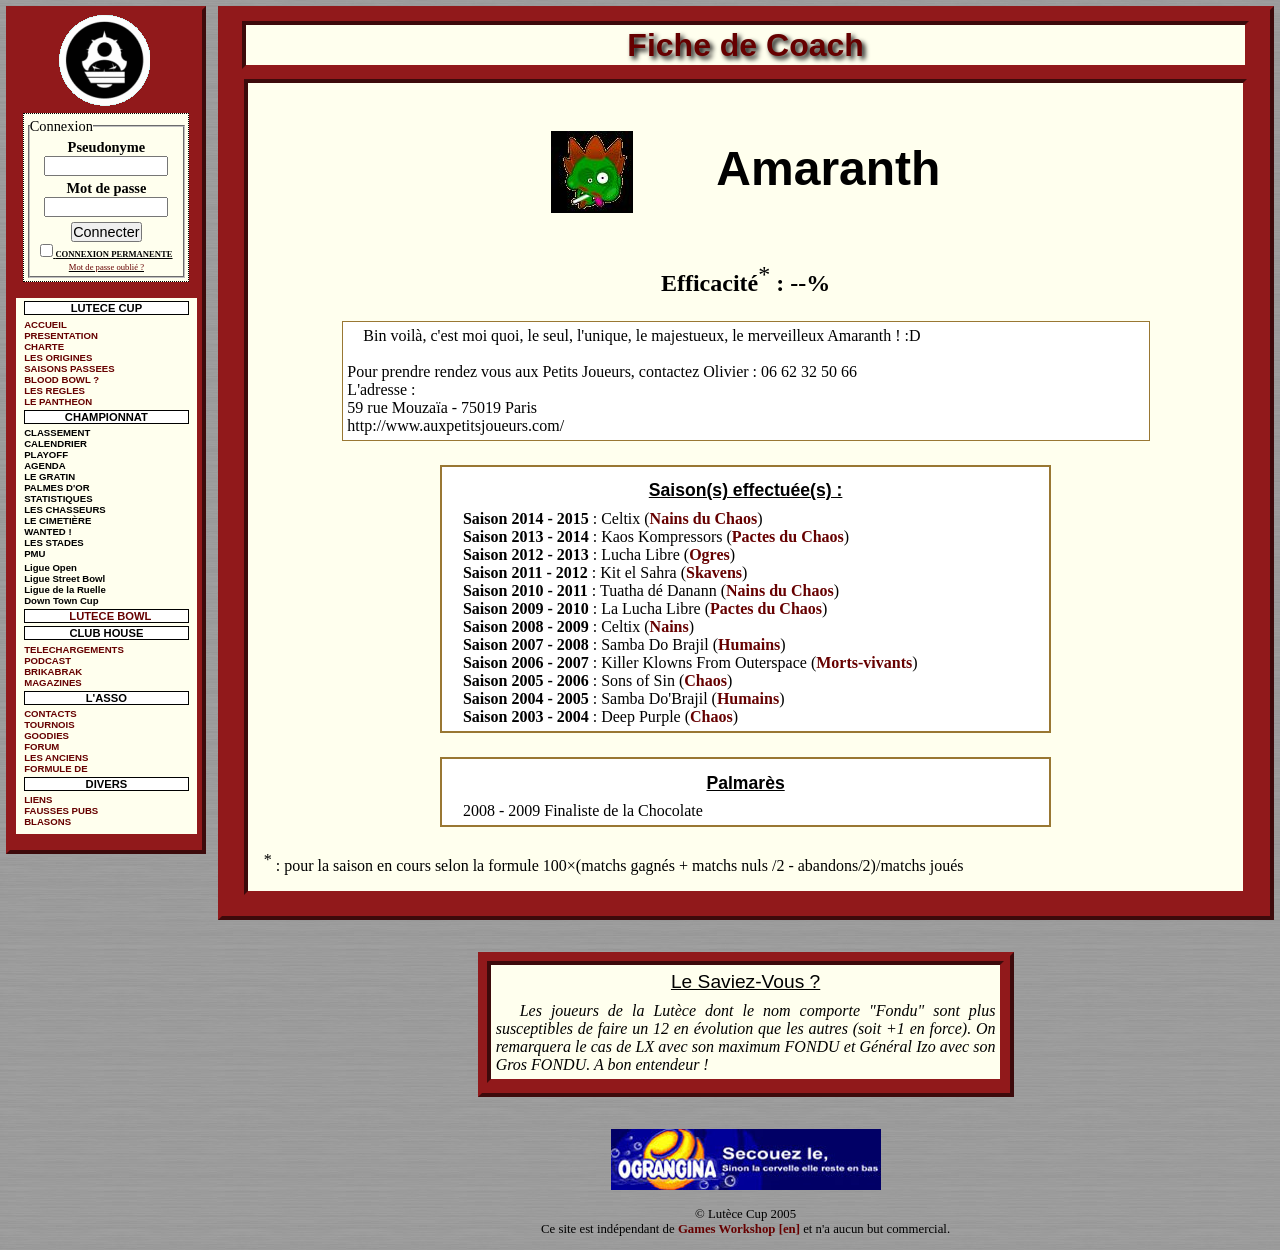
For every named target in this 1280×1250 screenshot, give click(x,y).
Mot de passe (106, 188)
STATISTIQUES (58, 498)
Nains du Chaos (704, 518)
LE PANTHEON (58, 401)
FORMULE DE (55, 768)
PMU (34, 553)
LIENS (38, 799)
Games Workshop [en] (739, 1229)
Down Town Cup (61, 600)
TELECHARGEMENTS (74, 649)
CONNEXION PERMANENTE (113, 254)
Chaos (705, 680)
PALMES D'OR (57, 487)
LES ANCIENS (56, 757)
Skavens (714, 572)
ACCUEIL (45, 324)
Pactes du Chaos (788, 536)
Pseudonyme (107, 147)
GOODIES (46, 735)
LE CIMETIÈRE (57, 520)
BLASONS (47, 821)
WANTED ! (47, 531)
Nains (669, 626)
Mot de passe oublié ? (106, 267)
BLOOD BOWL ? (61, 379)
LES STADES (54, 542)
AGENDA (45, 465)
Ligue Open (50, 567)
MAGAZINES (53, 682)
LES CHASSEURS (65, 509)
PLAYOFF (46, 454)
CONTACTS (50, 713)
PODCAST (47, 660)
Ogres (709, 554)
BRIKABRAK (53, 671)
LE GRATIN (49, 476)
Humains (749, 644)
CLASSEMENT (57, 432)
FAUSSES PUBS (61, 810)
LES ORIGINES (58, 357)
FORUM (41, 746)
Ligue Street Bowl (64, 578)
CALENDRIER (55, 443)
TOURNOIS (49, 724)
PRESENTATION (61, 335)
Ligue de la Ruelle (65, 589)
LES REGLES (54, 390)
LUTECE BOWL (110, 616)
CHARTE (44, 346)
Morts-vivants (864, 662)
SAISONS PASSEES (69, 368)
